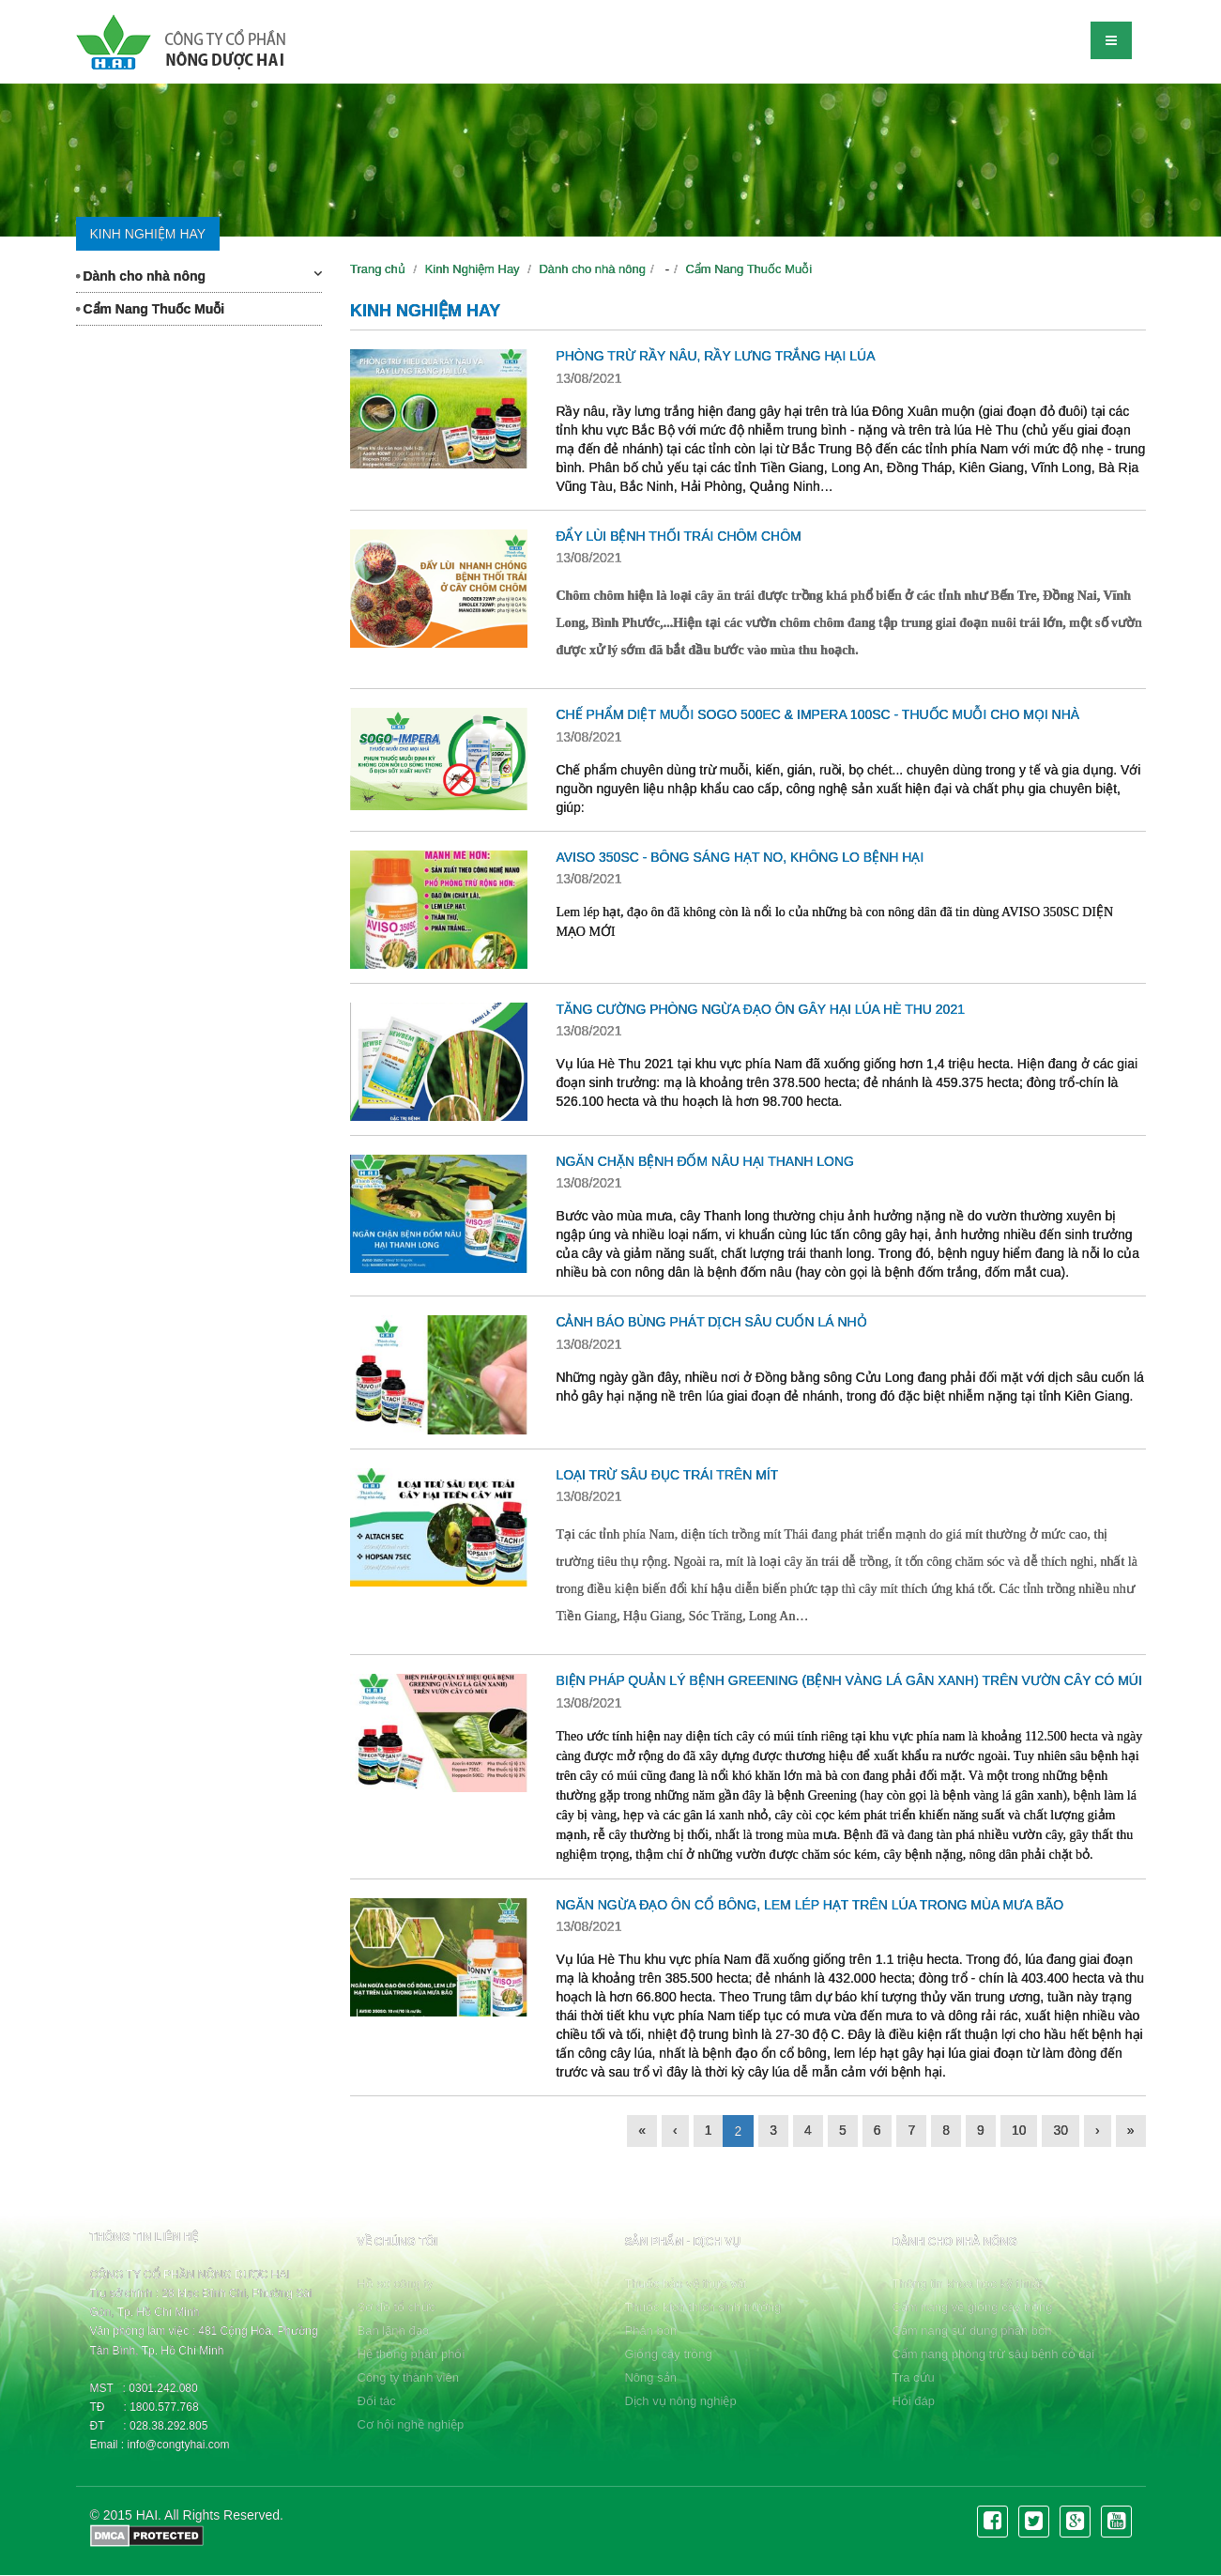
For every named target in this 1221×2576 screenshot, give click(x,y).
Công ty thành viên (408, 2377)
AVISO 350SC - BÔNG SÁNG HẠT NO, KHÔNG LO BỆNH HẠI (739, 857)
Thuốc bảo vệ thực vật (685, 2284)
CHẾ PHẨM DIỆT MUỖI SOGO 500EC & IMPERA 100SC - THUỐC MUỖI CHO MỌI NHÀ (817, 714)
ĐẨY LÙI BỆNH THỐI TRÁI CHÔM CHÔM (678, 536)
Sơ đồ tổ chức (397, 2307)
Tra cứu (913, 2377)
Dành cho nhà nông (199, 275)
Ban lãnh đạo (393, 2330)
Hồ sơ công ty (396, 2284)
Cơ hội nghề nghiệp (411, 2424)
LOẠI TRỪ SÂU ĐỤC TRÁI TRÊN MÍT (667, 1474)
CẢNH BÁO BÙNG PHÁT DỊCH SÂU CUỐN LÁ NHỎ (711, 1321)
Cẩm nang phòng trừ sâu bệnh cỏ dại (993, 2354)
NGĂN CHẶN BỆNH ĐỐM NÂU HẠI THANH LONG (705, 1161)
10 (1019, 2130)
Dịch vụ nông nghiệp (680, 2401)
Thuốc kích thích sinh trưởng (702, 2307)
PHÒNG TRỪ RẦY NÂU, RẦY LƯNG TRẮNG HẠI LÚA (715, 355)
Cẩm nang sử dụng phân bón (971, 2330)
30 (1060, 2130)
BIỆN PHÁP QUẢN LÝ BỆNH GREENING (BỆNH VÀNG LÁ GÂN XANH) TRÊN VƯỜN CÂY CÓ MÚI (848, 1680)
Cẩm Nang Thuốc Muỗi (150, 308)
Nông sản (650, 2377)
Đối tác (377, 2401)
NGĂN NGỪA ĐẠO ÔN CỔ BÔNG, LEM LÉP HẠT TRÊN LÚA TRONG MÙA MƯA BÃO (809, 1904)
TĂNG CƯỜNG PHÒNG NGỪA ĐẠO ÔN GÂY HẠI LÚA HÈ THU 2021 (760, 1009)
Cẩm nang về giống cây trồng (972, 2307)
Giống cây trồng (667, 2354)
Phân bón (650, 2330)
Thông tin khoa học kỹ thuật (967, 2284)
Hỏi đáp (913, 2401)
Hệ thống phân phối (412, 2354)
